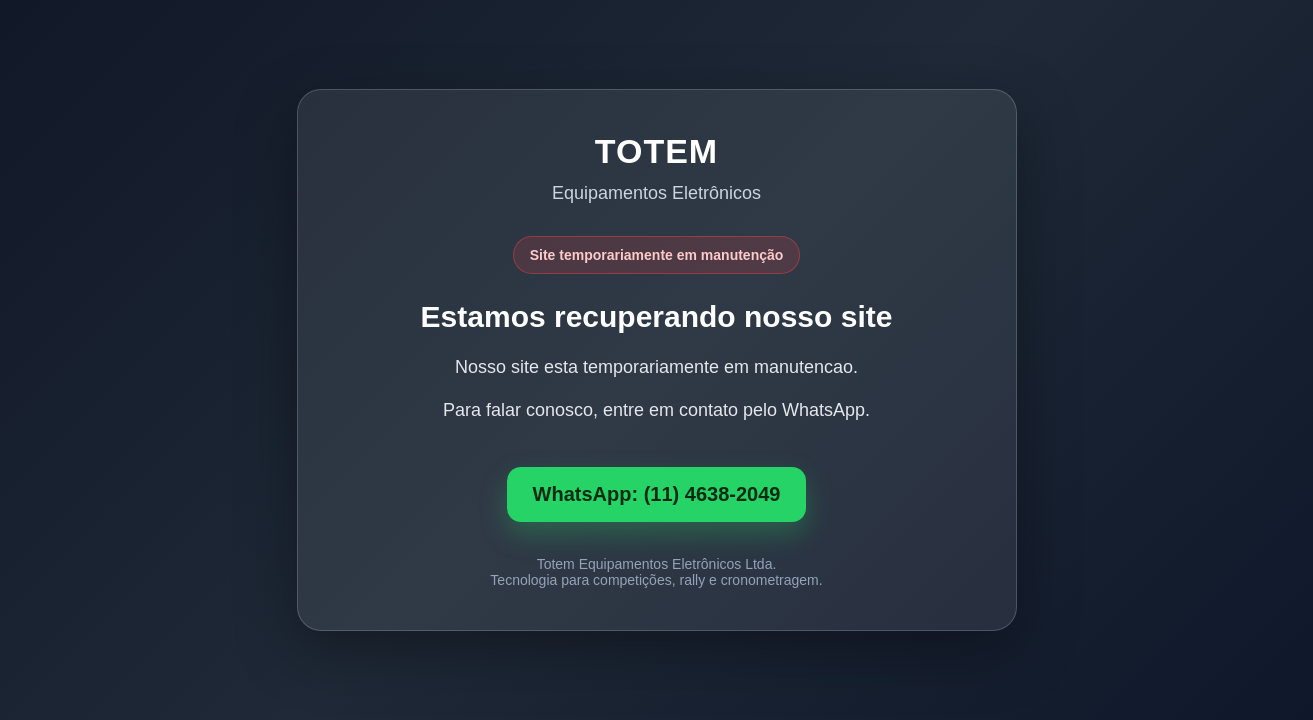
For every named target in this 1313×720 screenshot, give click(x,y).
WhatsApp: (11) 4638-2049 (657, 494)
